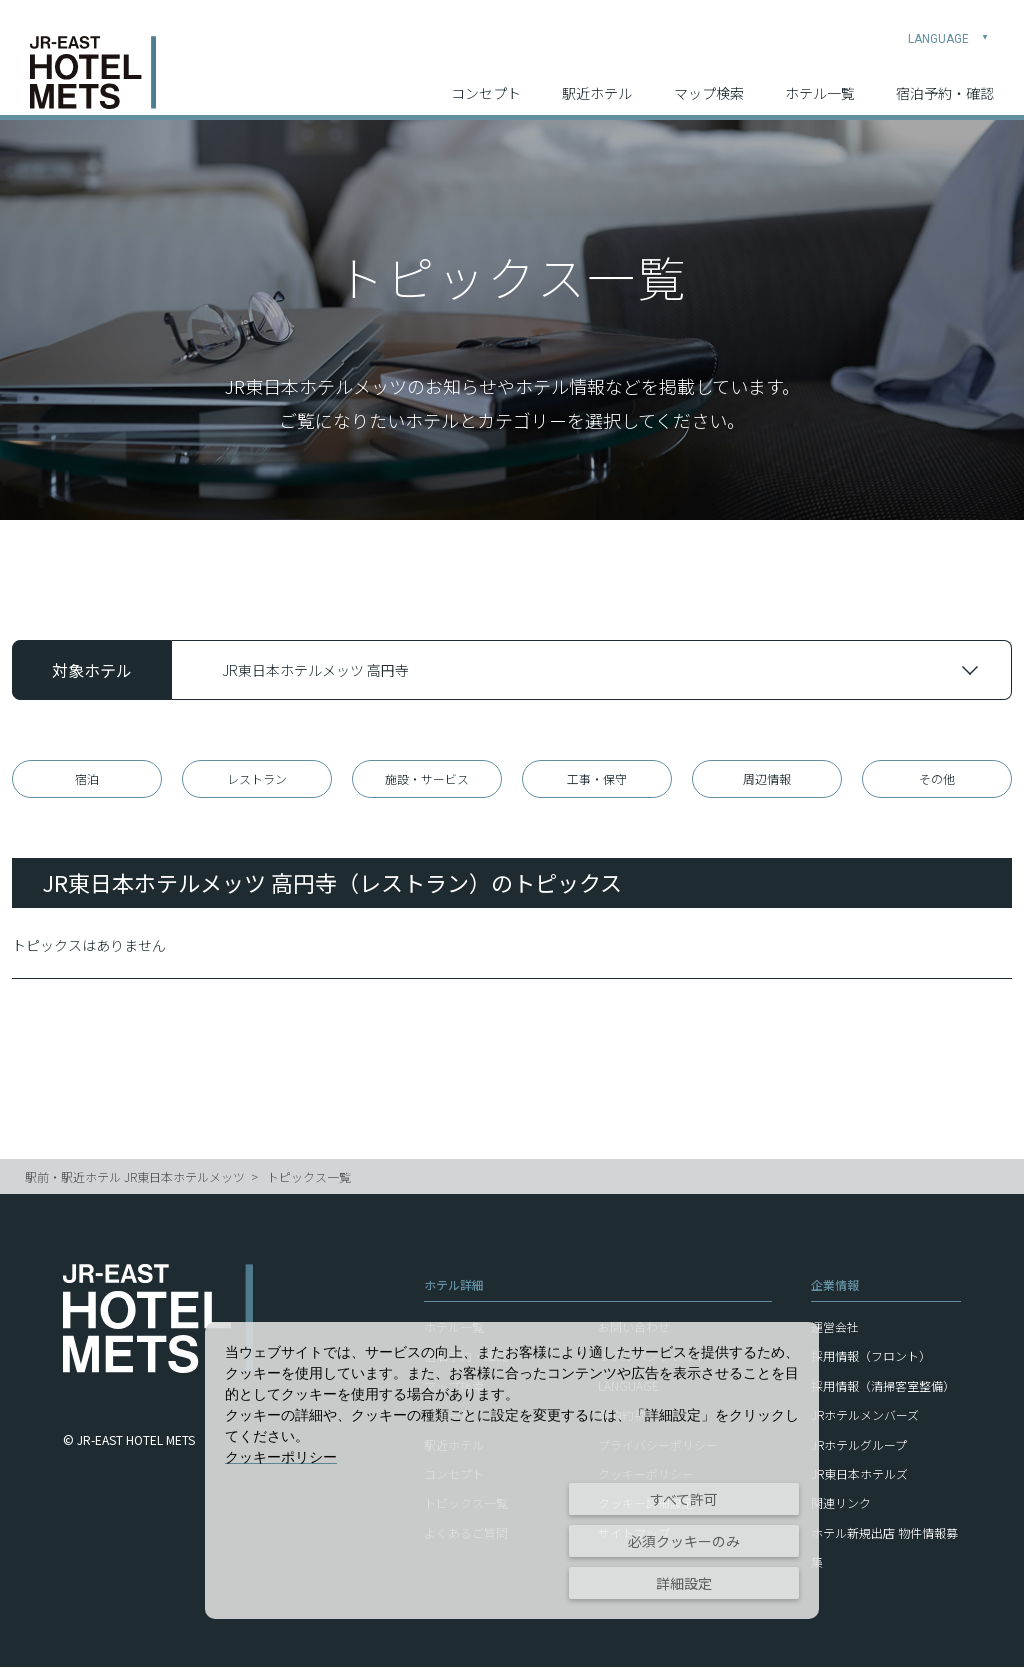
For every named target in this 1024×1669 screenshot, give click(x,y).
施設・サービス (427, 779)
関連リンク (841, 1505)
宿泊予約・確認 (945, 81)
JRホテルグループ (859, 1446)
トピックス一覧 (309, 1179)
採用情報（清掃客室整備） (883, 1387)
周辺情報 (767, 779)
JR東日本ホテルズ (859, 1476)
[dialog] (512, 1470)
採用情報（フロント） (871, 1358)
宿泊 (87, 779)
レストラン (257, 779)
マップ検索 (709, 81)
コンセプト (486, 81)
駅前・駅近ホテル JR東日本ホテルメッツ (135, 1179)
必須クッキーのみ (684, 1541)
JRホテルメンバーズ (865, 1417)
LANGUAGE (948, 26)
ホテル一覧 (820, 81)
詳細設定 (684, 1583)
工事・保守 (597, 779)
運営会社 (835, 1329)
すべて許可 (684, 1499)
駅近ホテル (597, 81)
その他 (937, 779)
